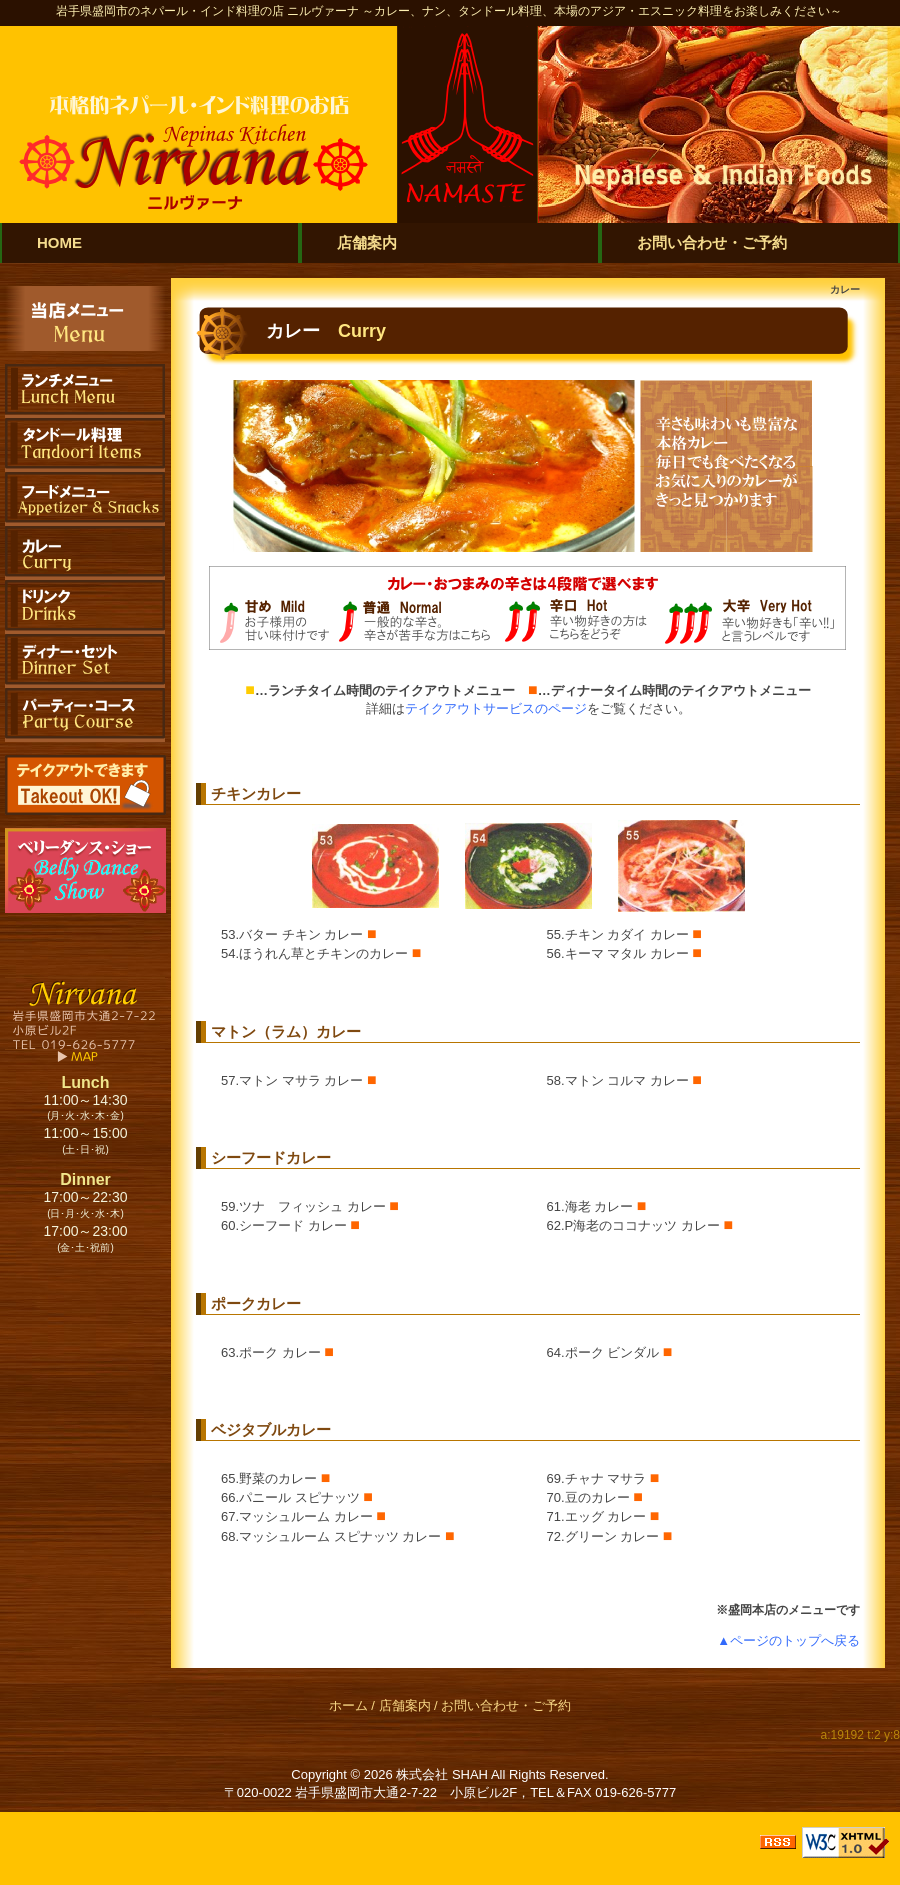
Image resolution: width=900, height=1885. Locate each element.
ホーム (348, 1705)
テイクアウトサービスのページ (496, 708)
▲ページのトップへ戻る (788, 1640)
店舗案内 (405, 1705)
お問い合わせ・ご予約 (506, 1705)
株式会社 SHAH (442, 1774)
